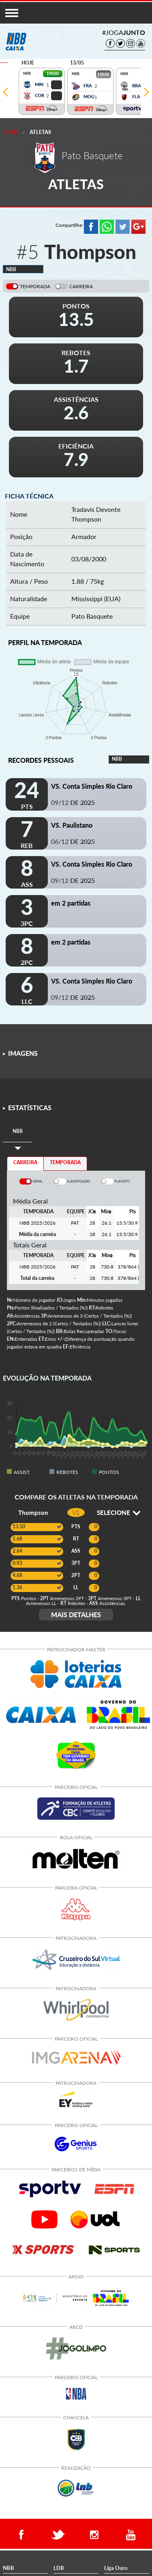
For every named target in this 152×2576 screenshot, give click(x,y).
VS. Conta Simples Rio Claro (91, 786)
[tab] (17, 1131)
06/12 (73, 841)
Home (10, 132)
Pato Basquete (92, 616)
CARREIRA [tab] (25, 1162)
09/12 (73, 802)
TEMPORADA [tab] (65, 1162)
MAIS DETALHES (76, 1614)
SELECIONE (118, 1512)
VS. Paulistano (71, 825)
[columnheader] (92, 1211)
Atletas (40, 132)
